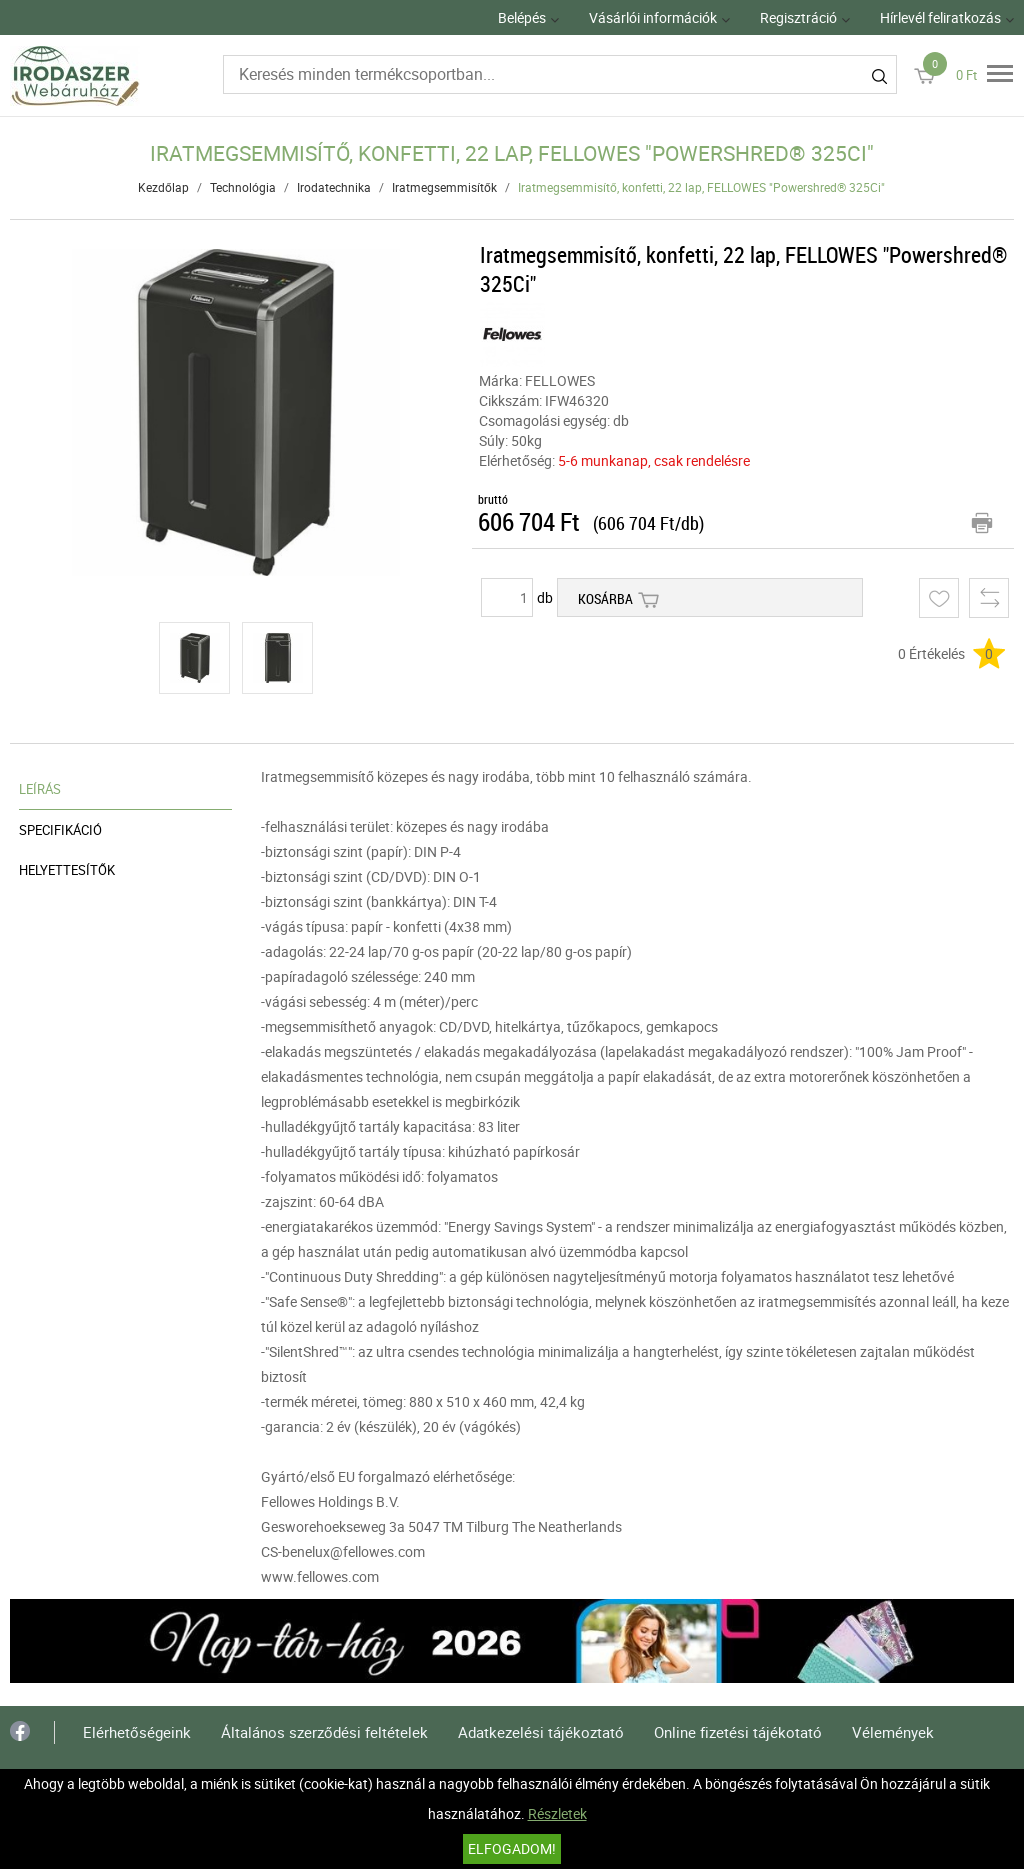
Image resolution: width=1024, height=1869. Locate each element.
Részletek (557, 1813)
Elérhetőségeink (137, 1732)
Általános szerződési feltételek (324, 1732)
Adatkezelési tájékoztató (541, 1732)
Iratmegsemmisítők (444, 187)
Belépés (522, 17)
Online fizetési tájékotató (738, 1732)
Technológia (243, 187)
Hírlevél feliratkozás (940, 17)
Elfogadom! (512, 1848)
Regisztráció (798, 17)
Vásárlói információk (653, 17)
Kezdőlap (163, 187)
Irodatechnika (334, 187)
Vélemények (893, 1732)
